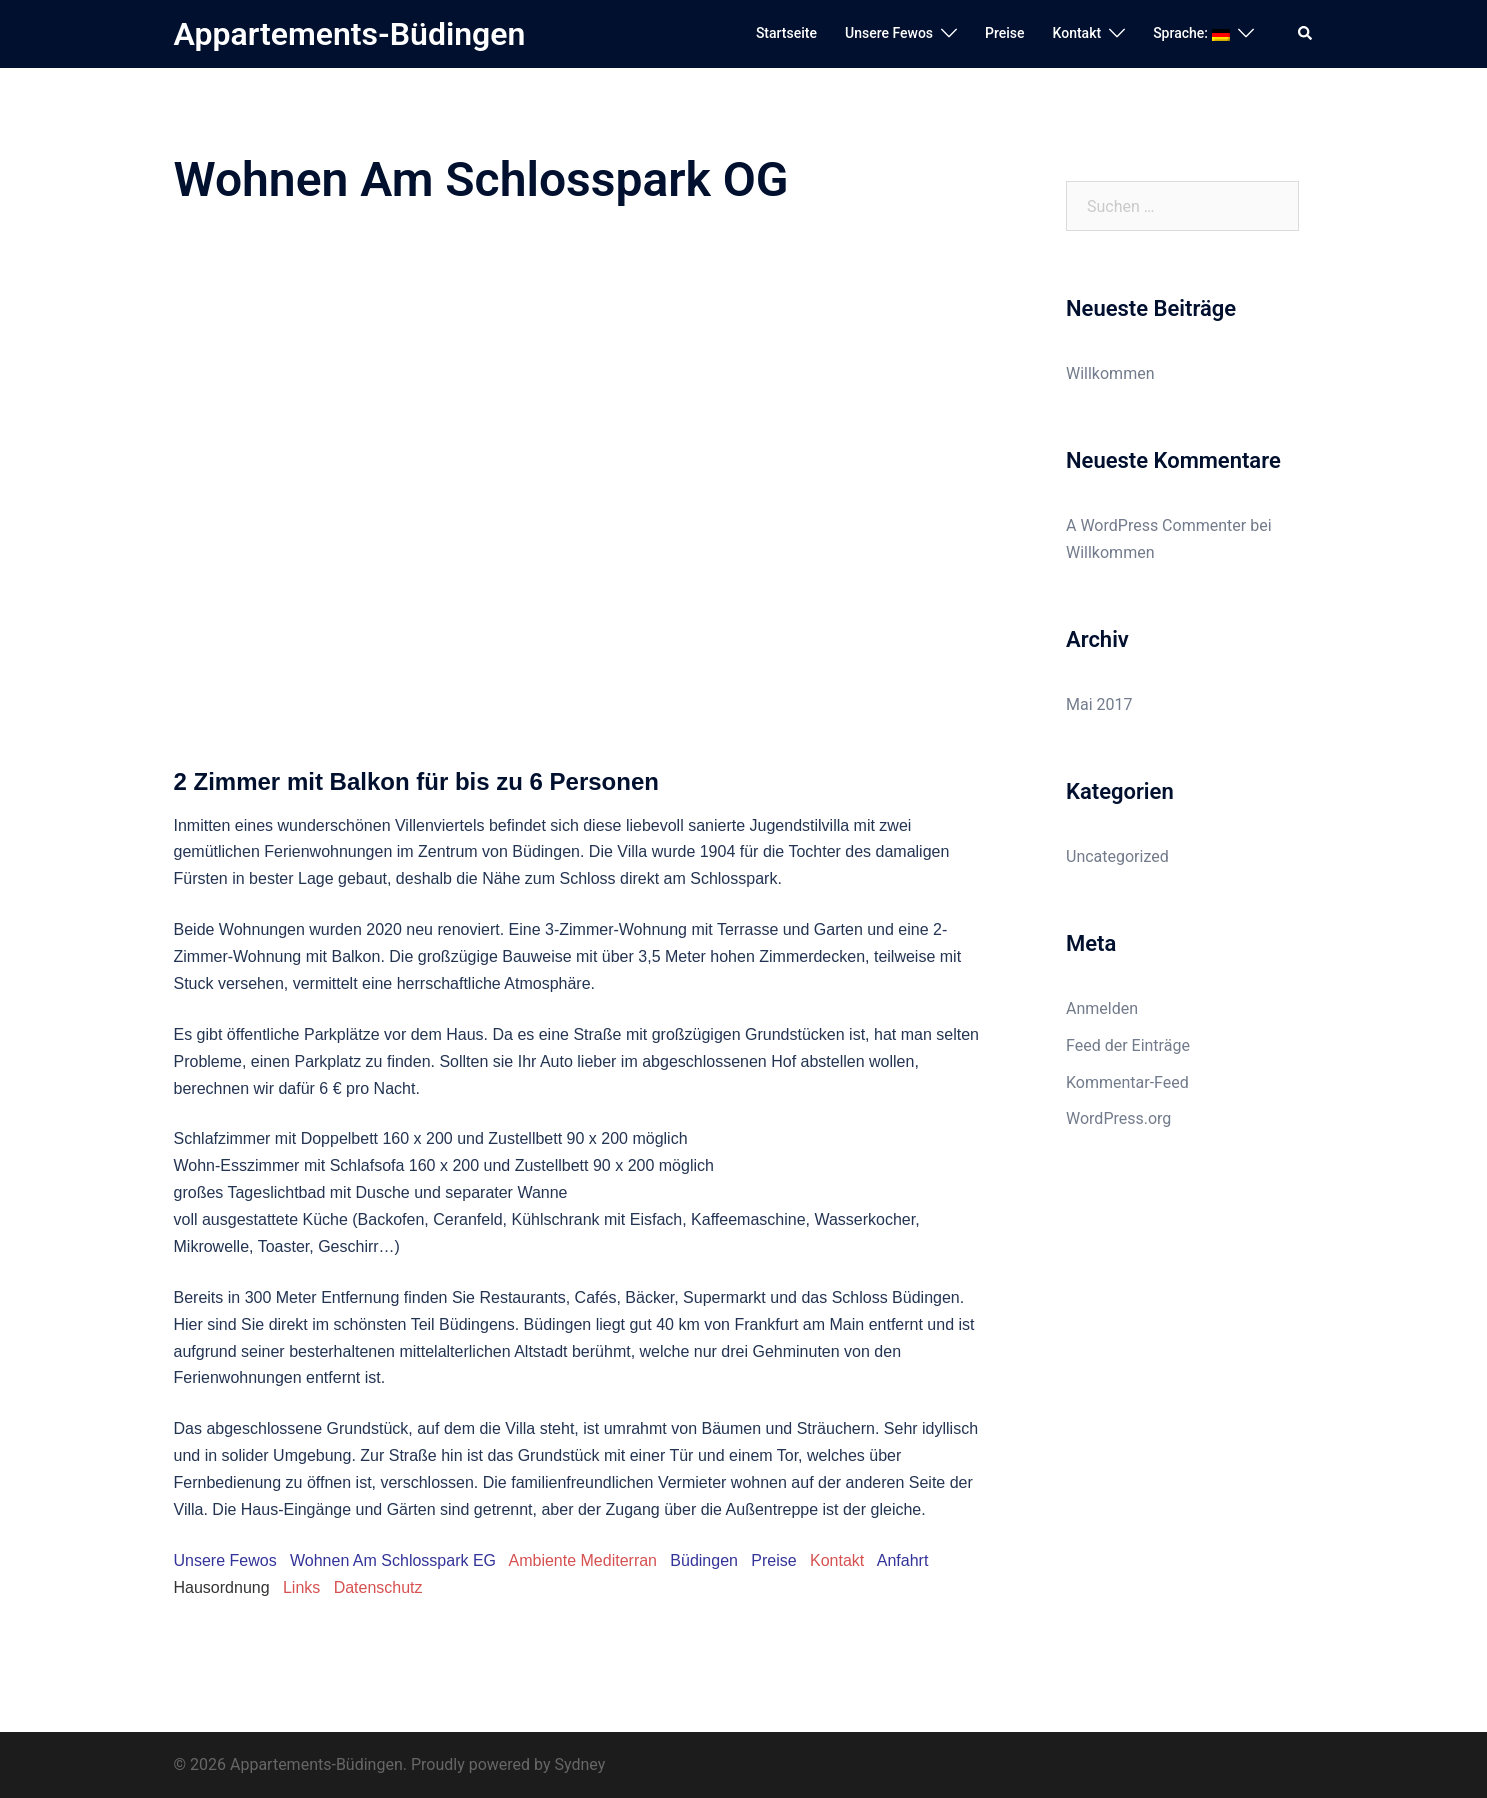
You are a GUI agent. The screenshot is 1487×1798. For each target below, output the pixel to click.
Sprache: (1191, 33)
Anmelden (1102, 1008)
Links (301, 1587)
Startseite (786, 33)
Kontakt (1077, 33)
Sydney (579, 1764)
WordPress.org (1118, 1118)
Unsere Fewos (889, 33)
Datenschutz (378, 1587)
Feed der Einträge (1128, 1045)
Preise (1005, 33)
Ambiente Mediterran (582, 1560)
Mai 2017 (1099, 704)
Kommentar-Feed (1127, 1082)
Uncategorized (1117, 856)
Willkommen (1110, 373)
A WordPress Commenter (1156, 525)
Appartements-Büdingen (350, 34)
